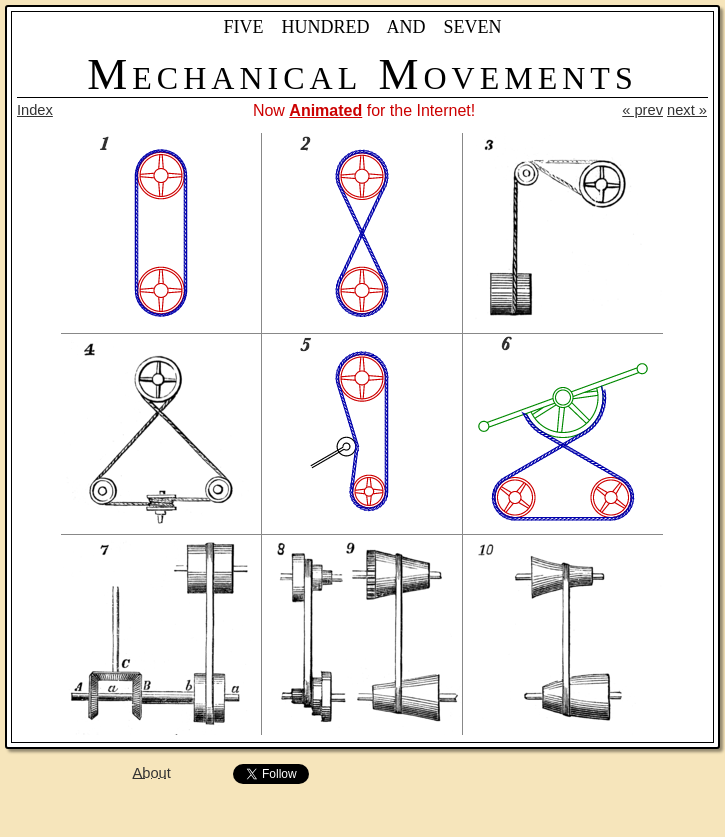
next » (687, 110)
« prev (642, 110)
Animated (325, 110)
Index (35, 110)
